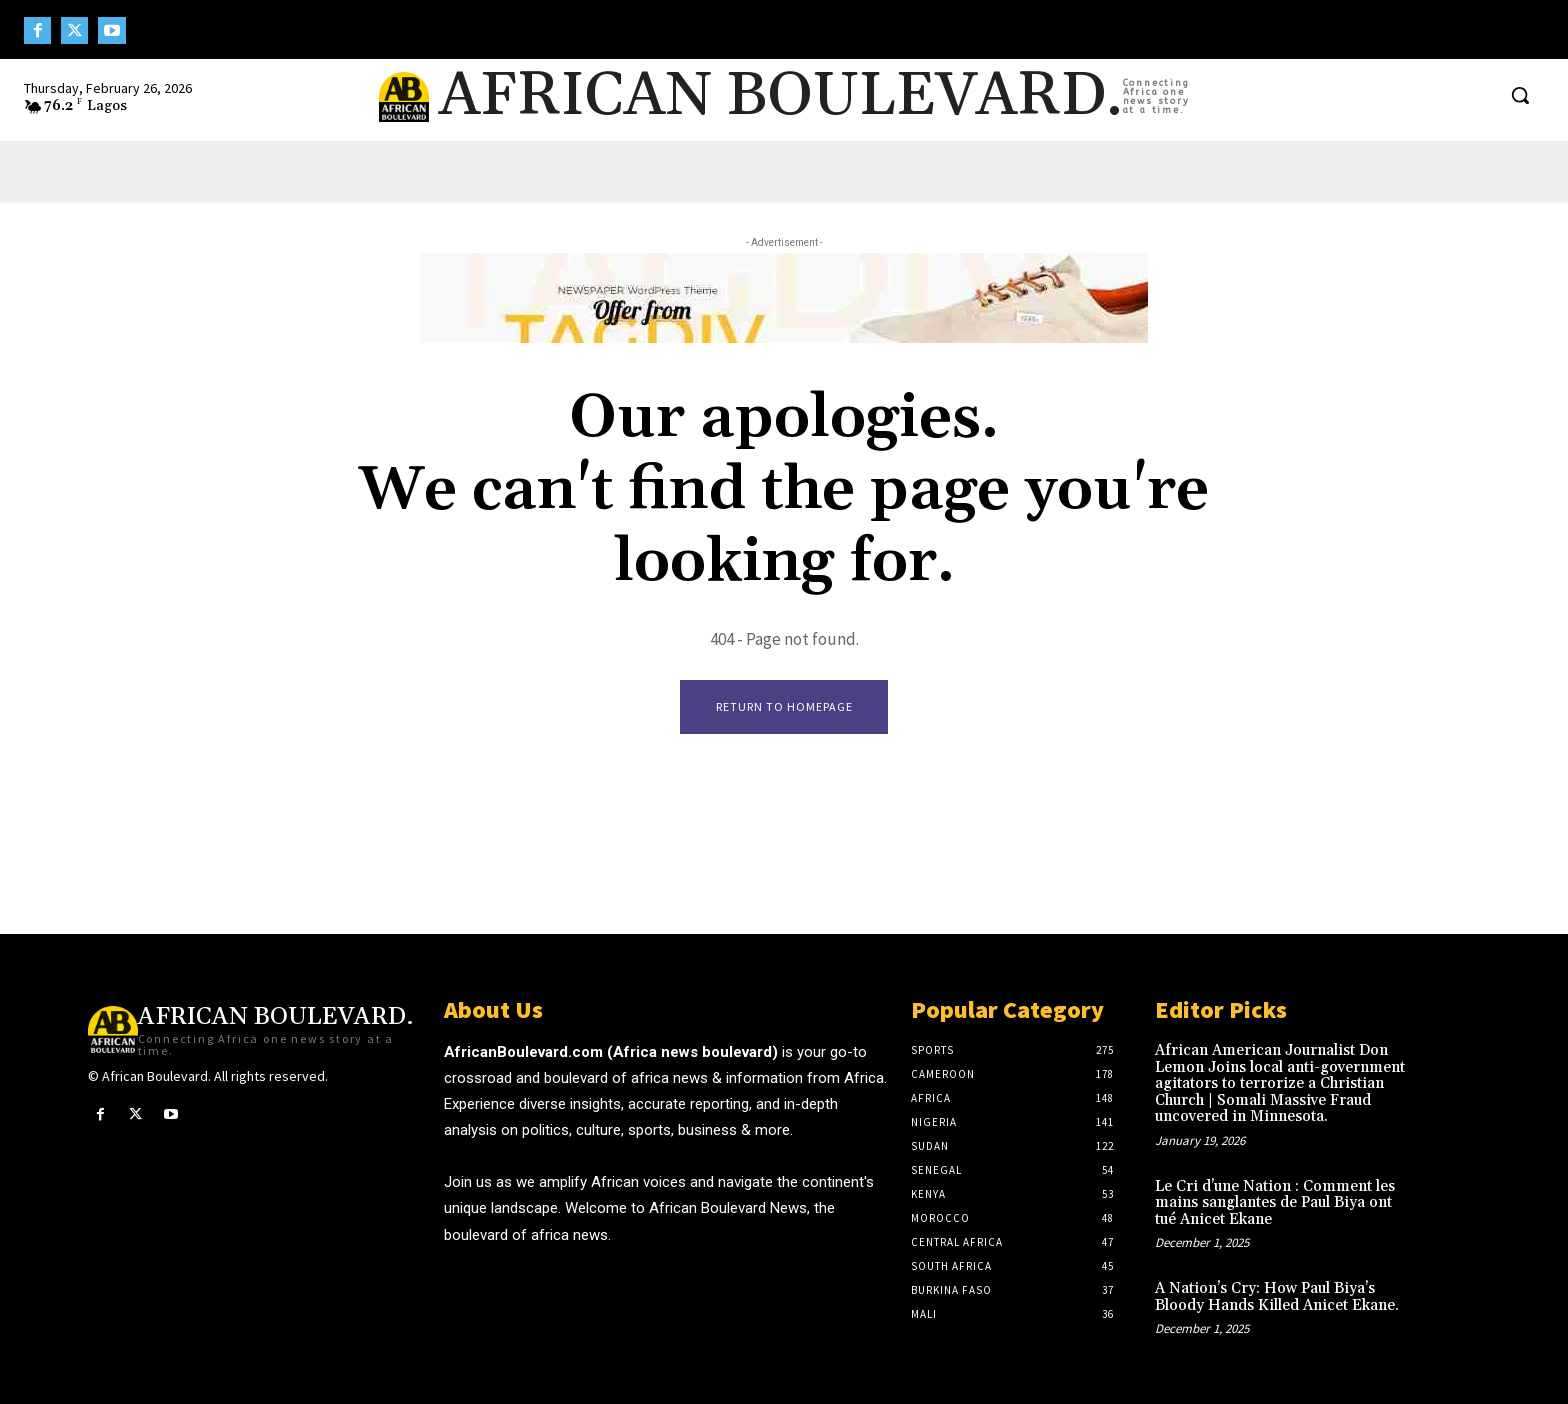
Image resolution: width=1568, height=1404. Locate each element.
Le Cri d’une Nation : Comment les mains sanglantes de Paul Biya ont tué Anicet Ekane (1275, 1203)
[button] (1520, 95)
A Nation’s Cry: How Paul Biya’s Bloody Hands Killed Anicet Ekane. (1277, 1298)
